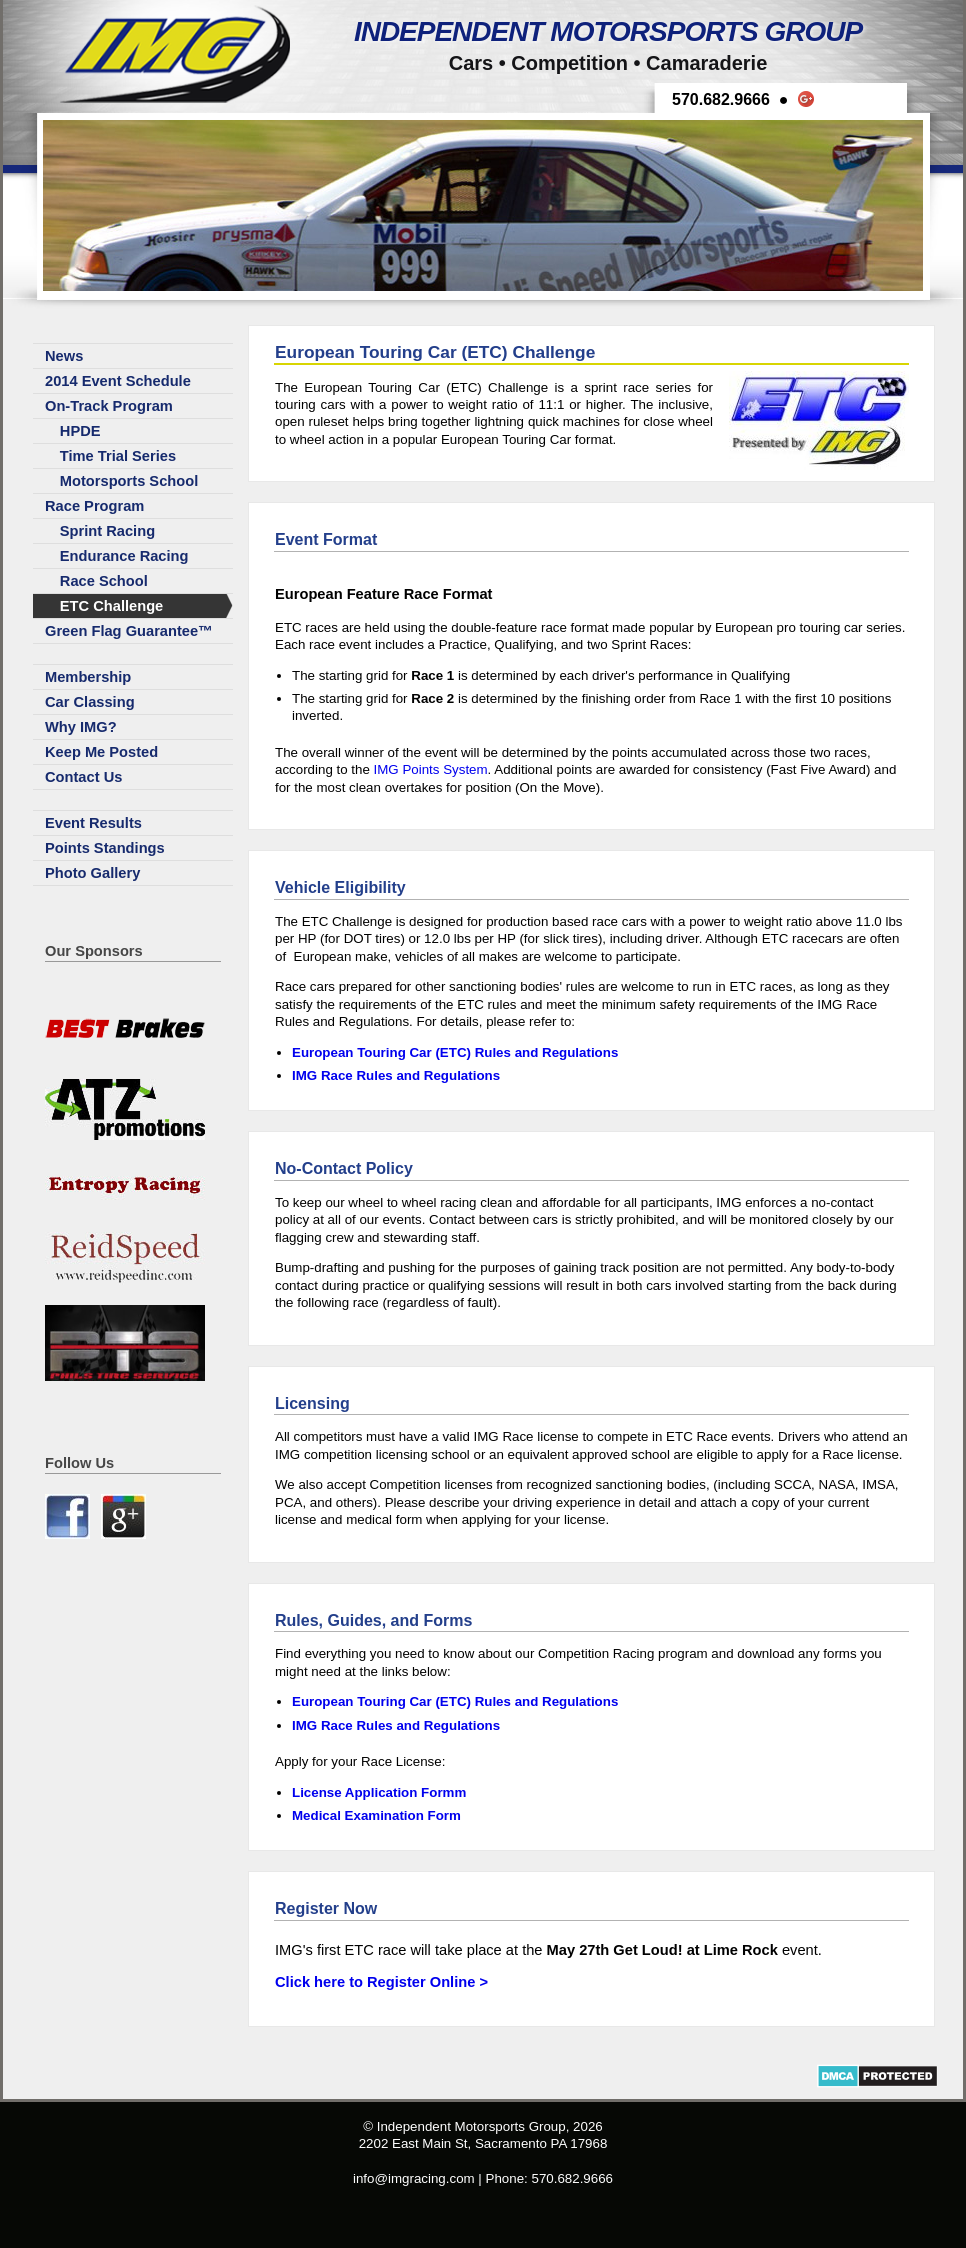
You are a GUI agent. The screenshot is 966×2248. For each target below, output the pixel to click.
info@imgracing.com (414, 2178)
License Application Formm (379, 1792)
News (64, 356)
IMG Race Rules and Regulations (396, 1075)
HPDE (80, 431)
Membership (88, 677)
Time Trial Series (118, 456)
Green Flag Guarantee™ (129, 631)
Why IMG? (81, 727)
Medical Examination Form (376, 1815)
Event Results (93, 823)
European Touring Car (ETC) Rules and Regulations (455, 1052)
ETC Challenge (111, 606)
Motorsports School (129, 481)
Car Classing (90, 702)
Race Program (94, 506)
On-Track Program (109, 406)
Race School (104, 581)
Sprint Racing (107, 531)
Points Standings (105, 848)
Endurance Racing (124, 556)
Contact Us (83, 777)
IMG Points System (431, 769)
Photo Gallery (92, 873)
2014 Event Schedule (118, 381)
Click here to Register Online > (381, 1982)
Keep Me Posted (101, 752)
